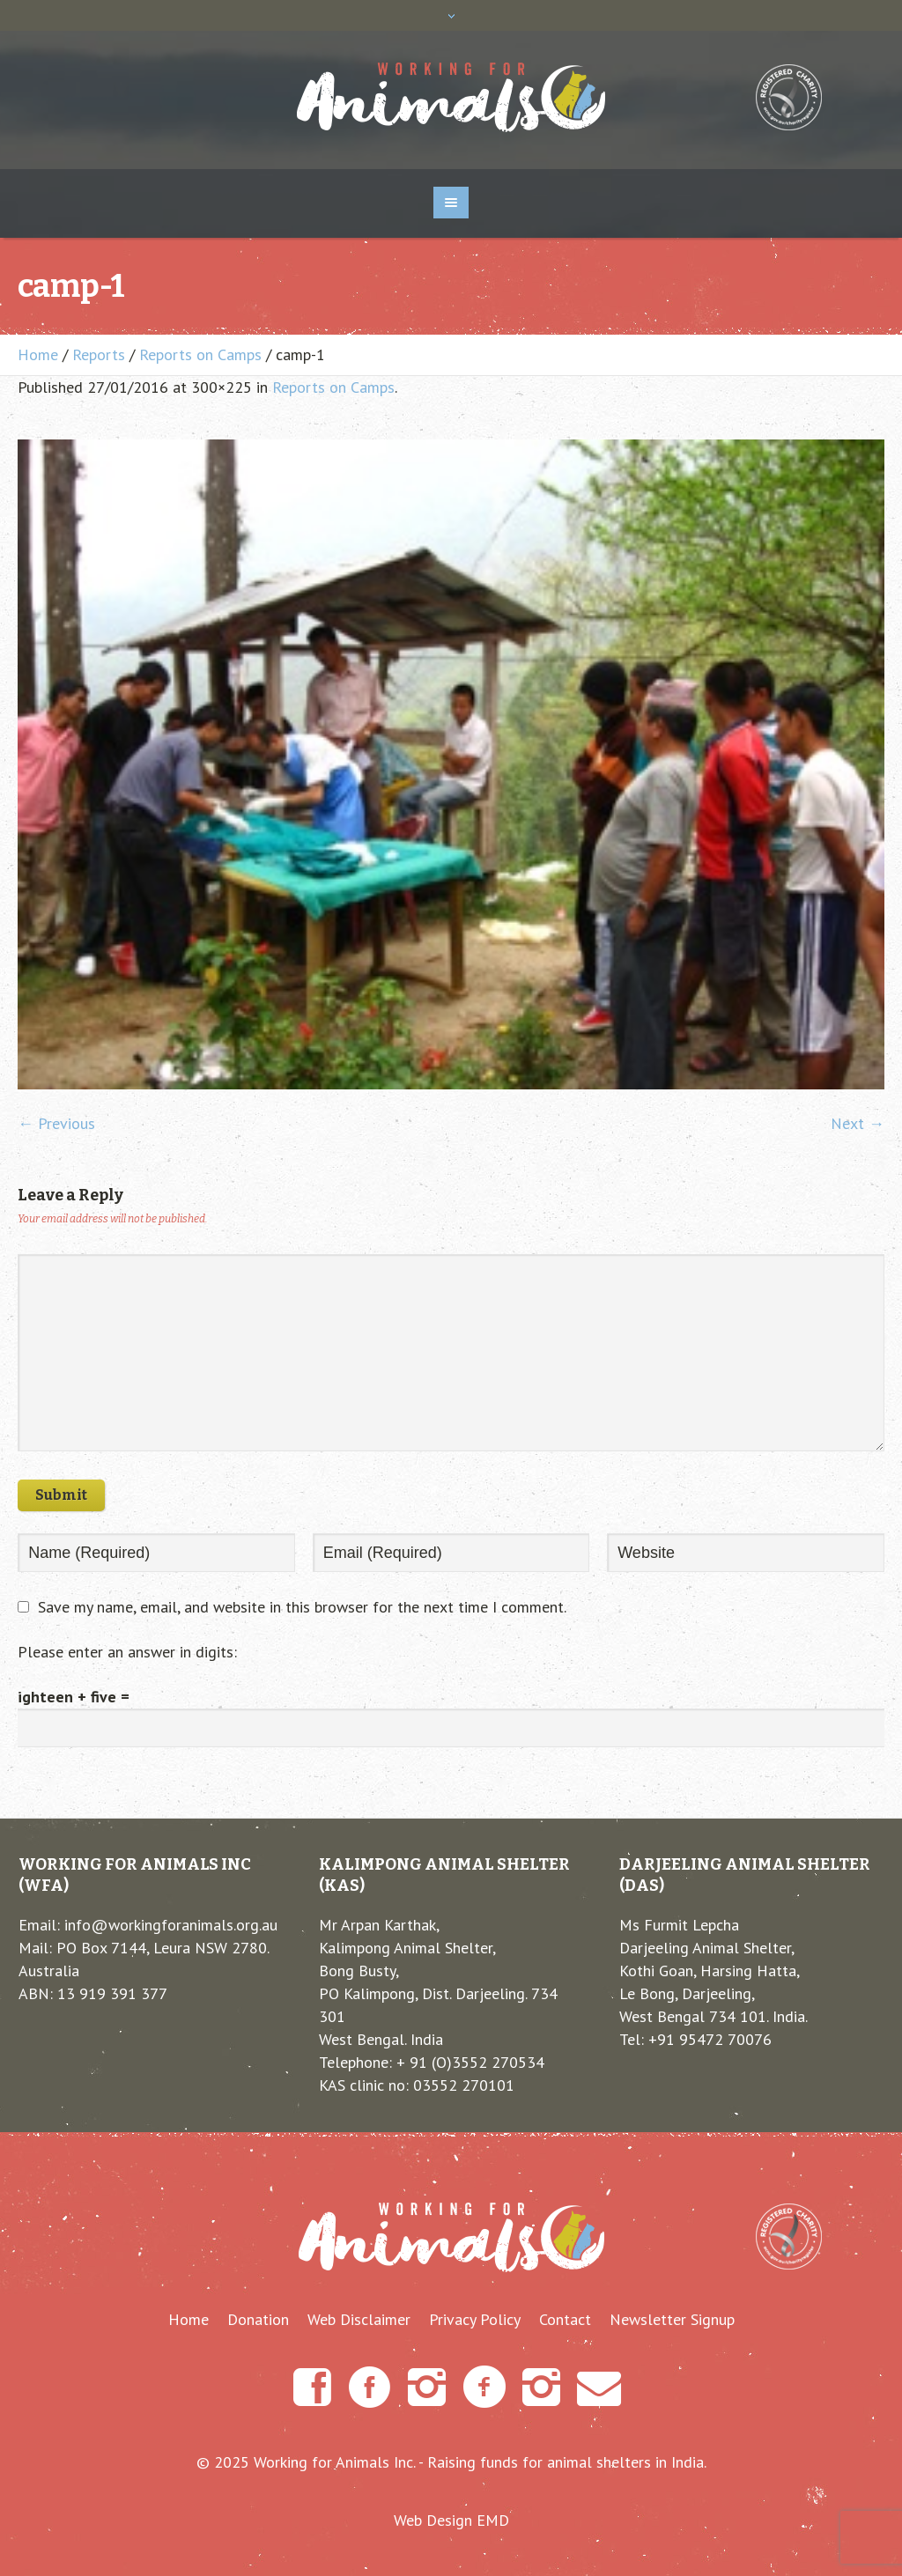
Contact (565, 2320)
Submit (61, 1495)
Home (38, 354)
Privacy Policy (475, 2320)
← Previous (56, 1123)
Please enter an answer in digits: (127, 1652)
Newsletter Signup (672, 2320)
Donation (258, 2320)
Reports (98, 354)
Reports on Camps (200, 354)
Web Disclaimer (358, 2320)
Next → (857, 1123)
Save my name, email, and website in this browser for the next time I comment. (302, 1607)
